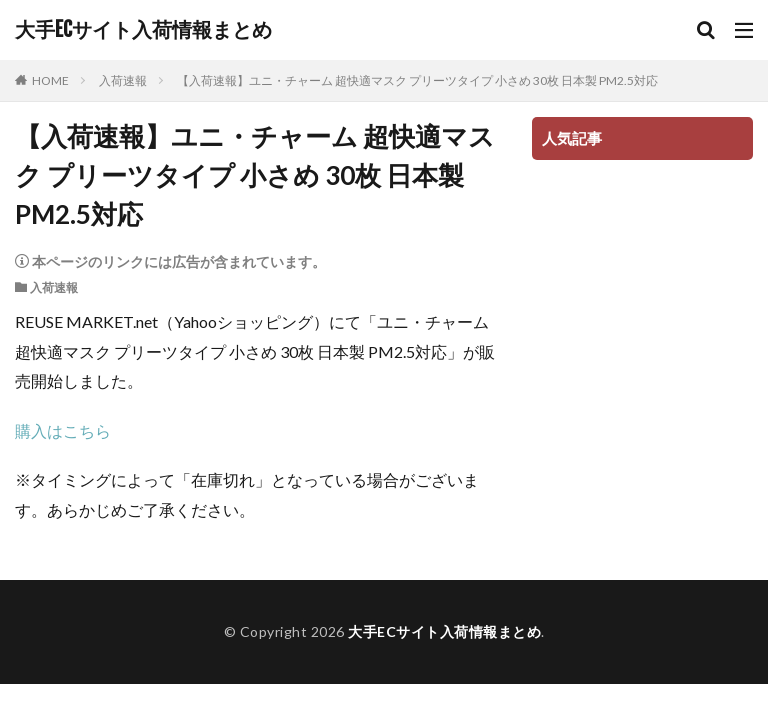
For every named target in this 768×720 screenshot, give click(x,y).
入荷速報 (123, 80)
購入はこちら (63, 430)
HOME (50, 80)
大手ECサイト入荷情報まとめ (143, 30)
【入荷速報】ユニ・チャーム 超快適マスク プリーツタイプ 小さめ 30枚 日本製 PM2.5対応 (417, 80)
